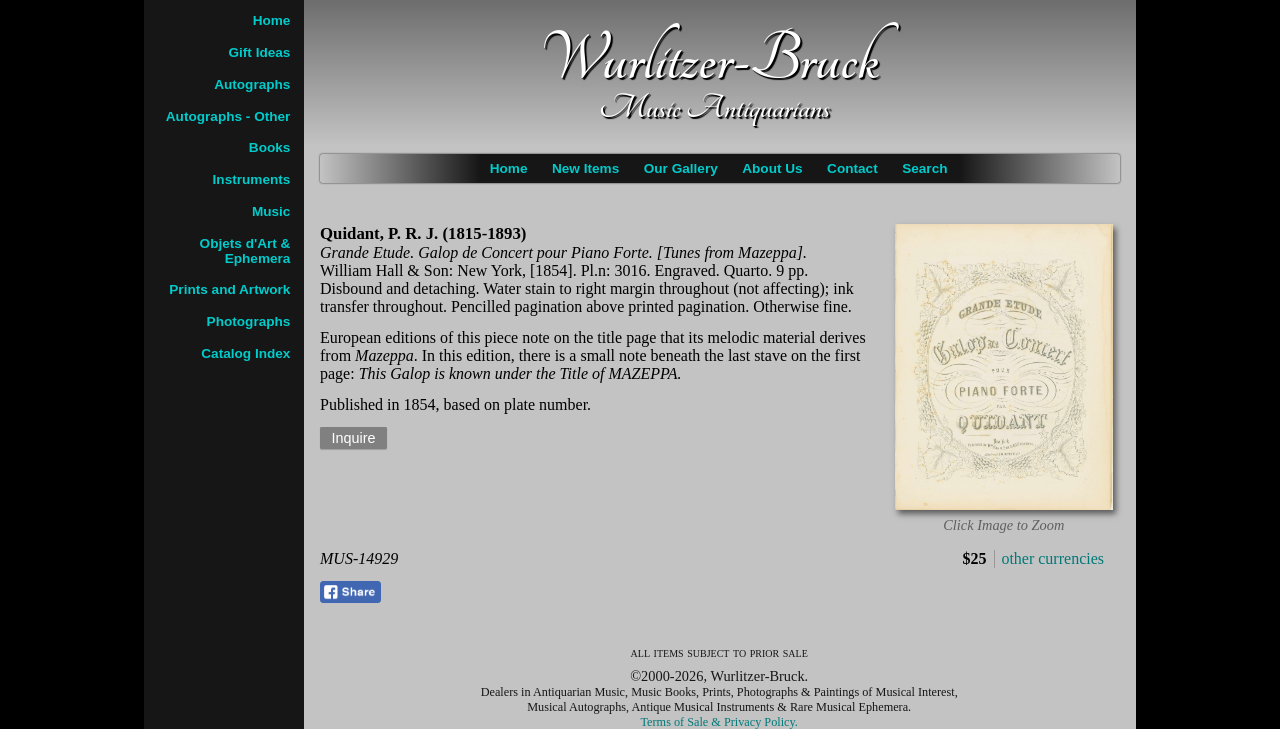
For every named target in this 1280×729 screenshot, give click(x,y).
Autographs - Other (228, 116)
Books (270, 147)
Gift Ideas (259, 52)
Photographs (249, 321)
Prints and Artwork (229, 289)
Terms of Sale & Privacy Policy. (719, 722)
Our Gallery (681, 168)
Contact (852, 168)
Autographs (252, 84)
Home (509, 168)
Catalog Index (245, 353)
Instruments (252, 179)
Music (271, 211)
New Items (585, 168)
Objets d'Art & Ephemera (245, 251)
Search (924, 168)
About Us (772, 168)
